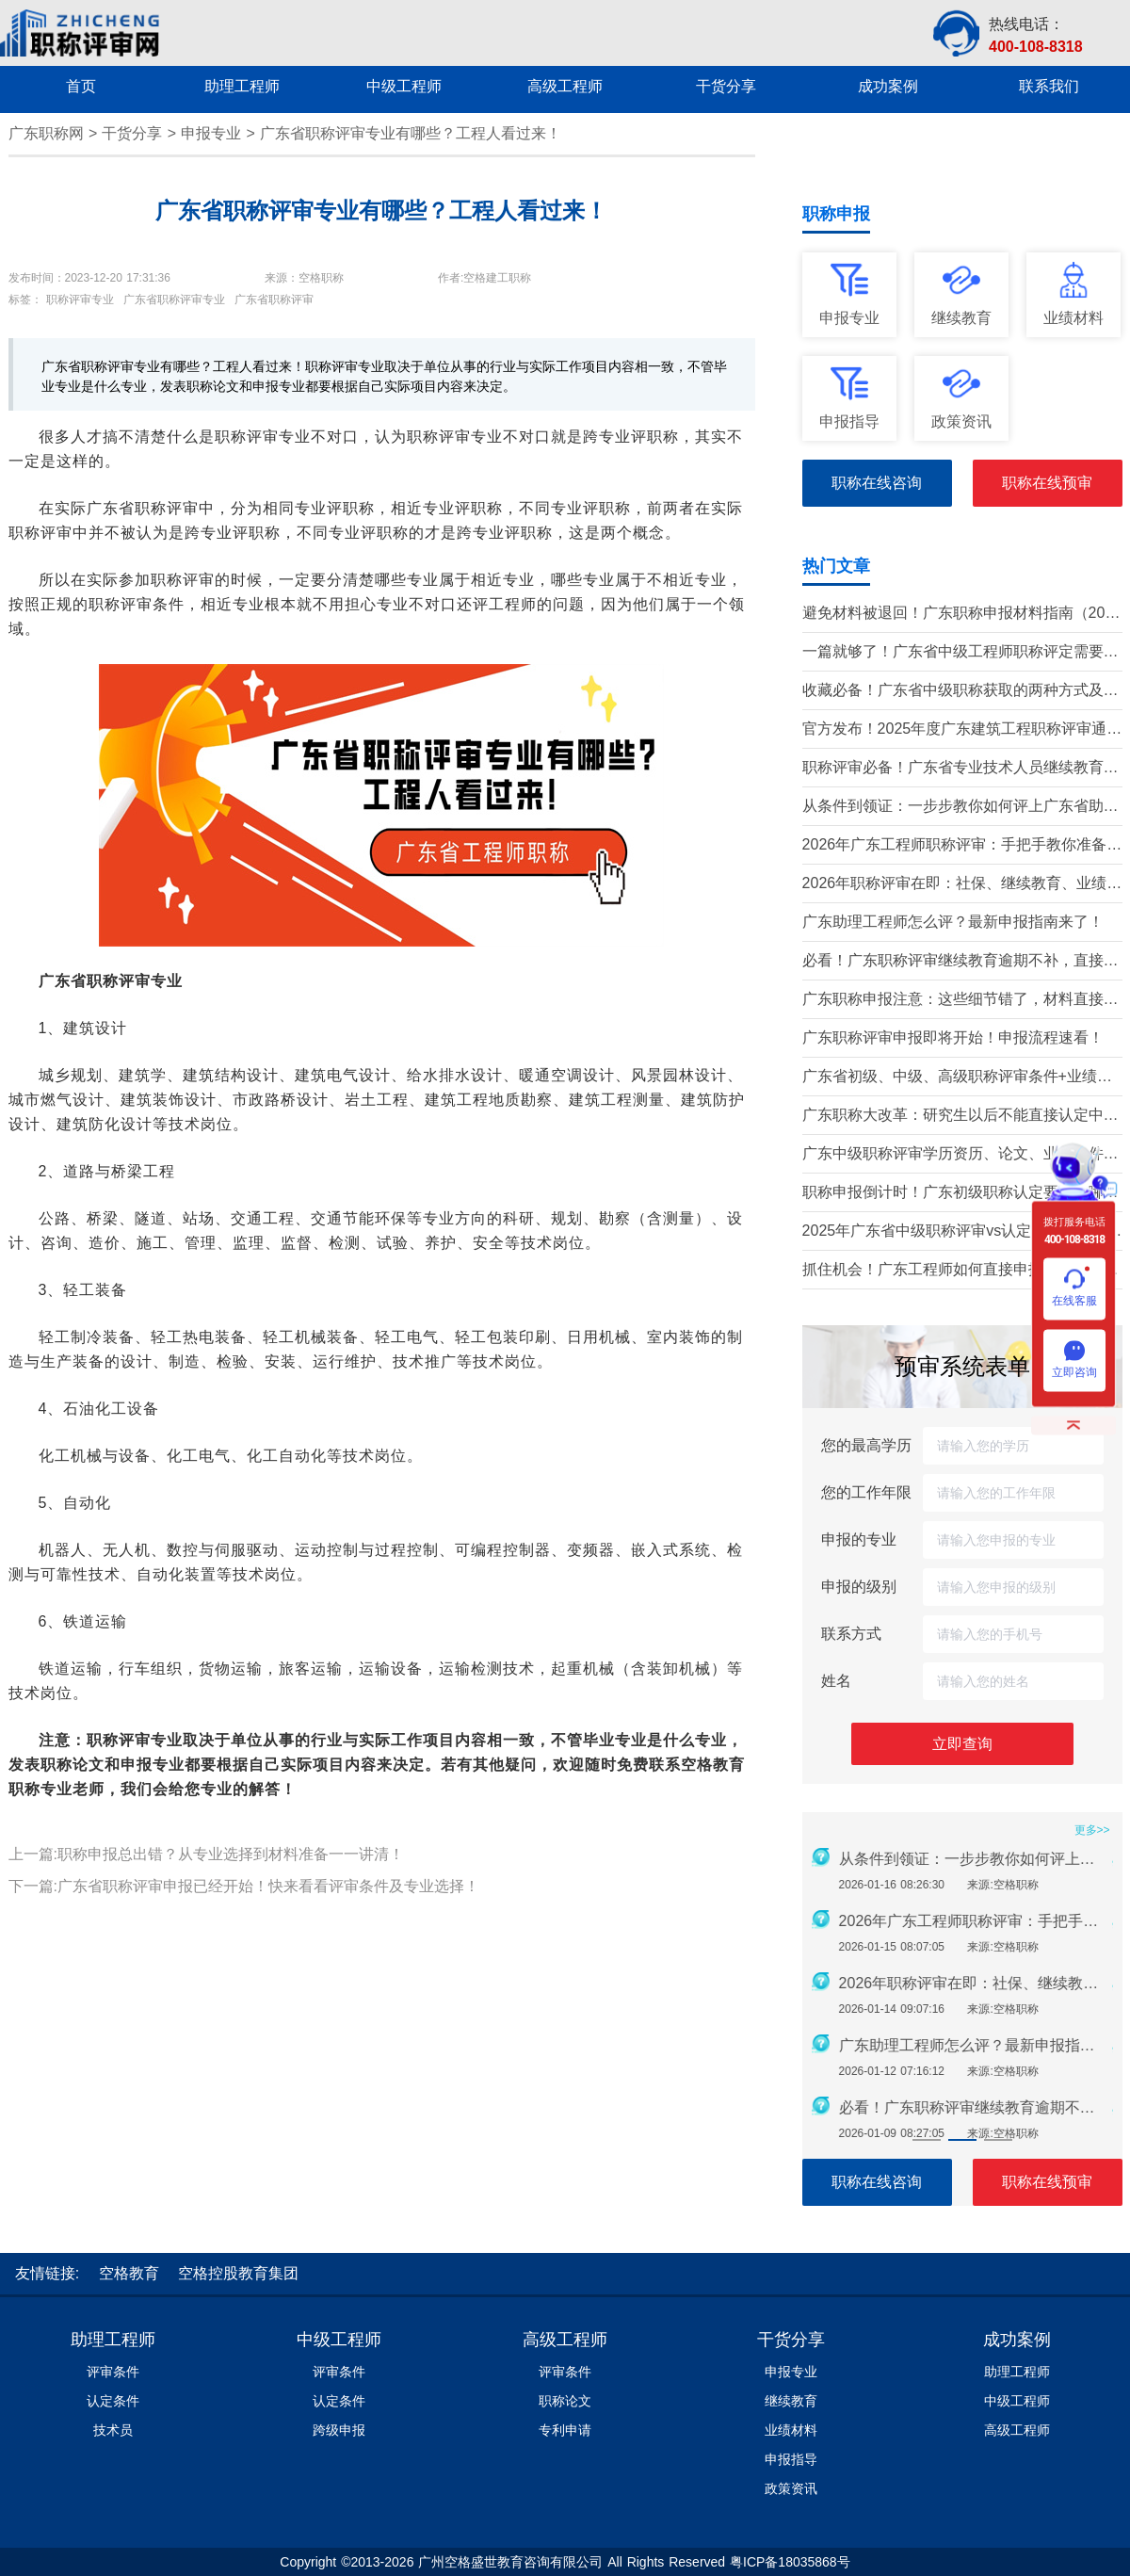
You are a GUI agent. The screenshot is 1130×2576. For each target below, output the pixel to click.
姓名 (836, 1681)
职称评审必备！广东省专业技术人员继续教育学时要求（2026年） (960, 769)
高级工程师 (565, 2339)
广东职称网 (46, 133)
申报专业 (211, 133)
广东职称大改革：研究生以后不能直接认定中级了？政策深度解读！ (960, 1116)
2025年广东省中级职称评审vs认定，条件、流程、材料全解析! (954, 1232)
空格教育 (713, 1765)
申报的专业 (858, 1539)
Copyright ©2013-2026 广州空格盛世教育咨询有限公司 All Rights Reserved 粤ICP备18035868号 (564, 2561)
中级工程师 (339, 2339)
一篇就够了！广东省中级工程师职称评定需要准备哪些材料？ (960, 653)
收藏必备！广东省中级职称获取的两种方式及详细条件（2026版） (960, 692)
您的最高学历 (866, 1445)
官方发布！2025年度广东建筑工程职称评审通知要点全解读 (962, 730)
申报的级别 (858, 1587)
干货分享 (132, 133)
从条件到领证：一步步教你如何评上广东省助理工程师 (960, 808)
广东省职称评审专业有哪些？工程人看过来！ (410, 133)
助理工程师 (113, 2339)
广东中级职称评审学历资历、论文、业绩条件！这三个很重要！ (960, 1155)
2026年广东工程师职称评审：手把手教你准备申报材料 (962, 846)
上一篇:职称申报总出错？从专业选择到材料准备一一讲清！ (206, 1854)
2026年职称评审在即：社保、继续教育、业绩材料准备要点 (962, 885)
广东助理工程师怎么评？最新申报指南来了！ (953, 922)
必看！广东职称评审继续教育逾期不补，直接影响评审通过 (960, 962)
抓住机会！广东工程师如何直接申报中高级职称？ (953, 1271)
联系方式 (851, 1634)
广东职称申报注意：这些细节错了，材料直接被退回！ (960, 1001)
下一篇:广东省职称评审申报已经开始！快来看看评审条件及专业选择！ (243, 1886)
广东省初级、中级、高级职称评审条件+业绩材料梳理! (957, 1078)
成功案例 (1017, 2339)
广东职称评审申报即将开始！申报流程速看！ (953, 1037)
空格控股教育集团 (238, 2273)
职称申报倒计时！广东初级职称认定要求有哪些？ (953, 1194)
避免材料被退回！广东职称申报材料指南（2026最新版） (962, 614)
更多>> (1092, 1830)
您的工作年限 (866, 1492)
